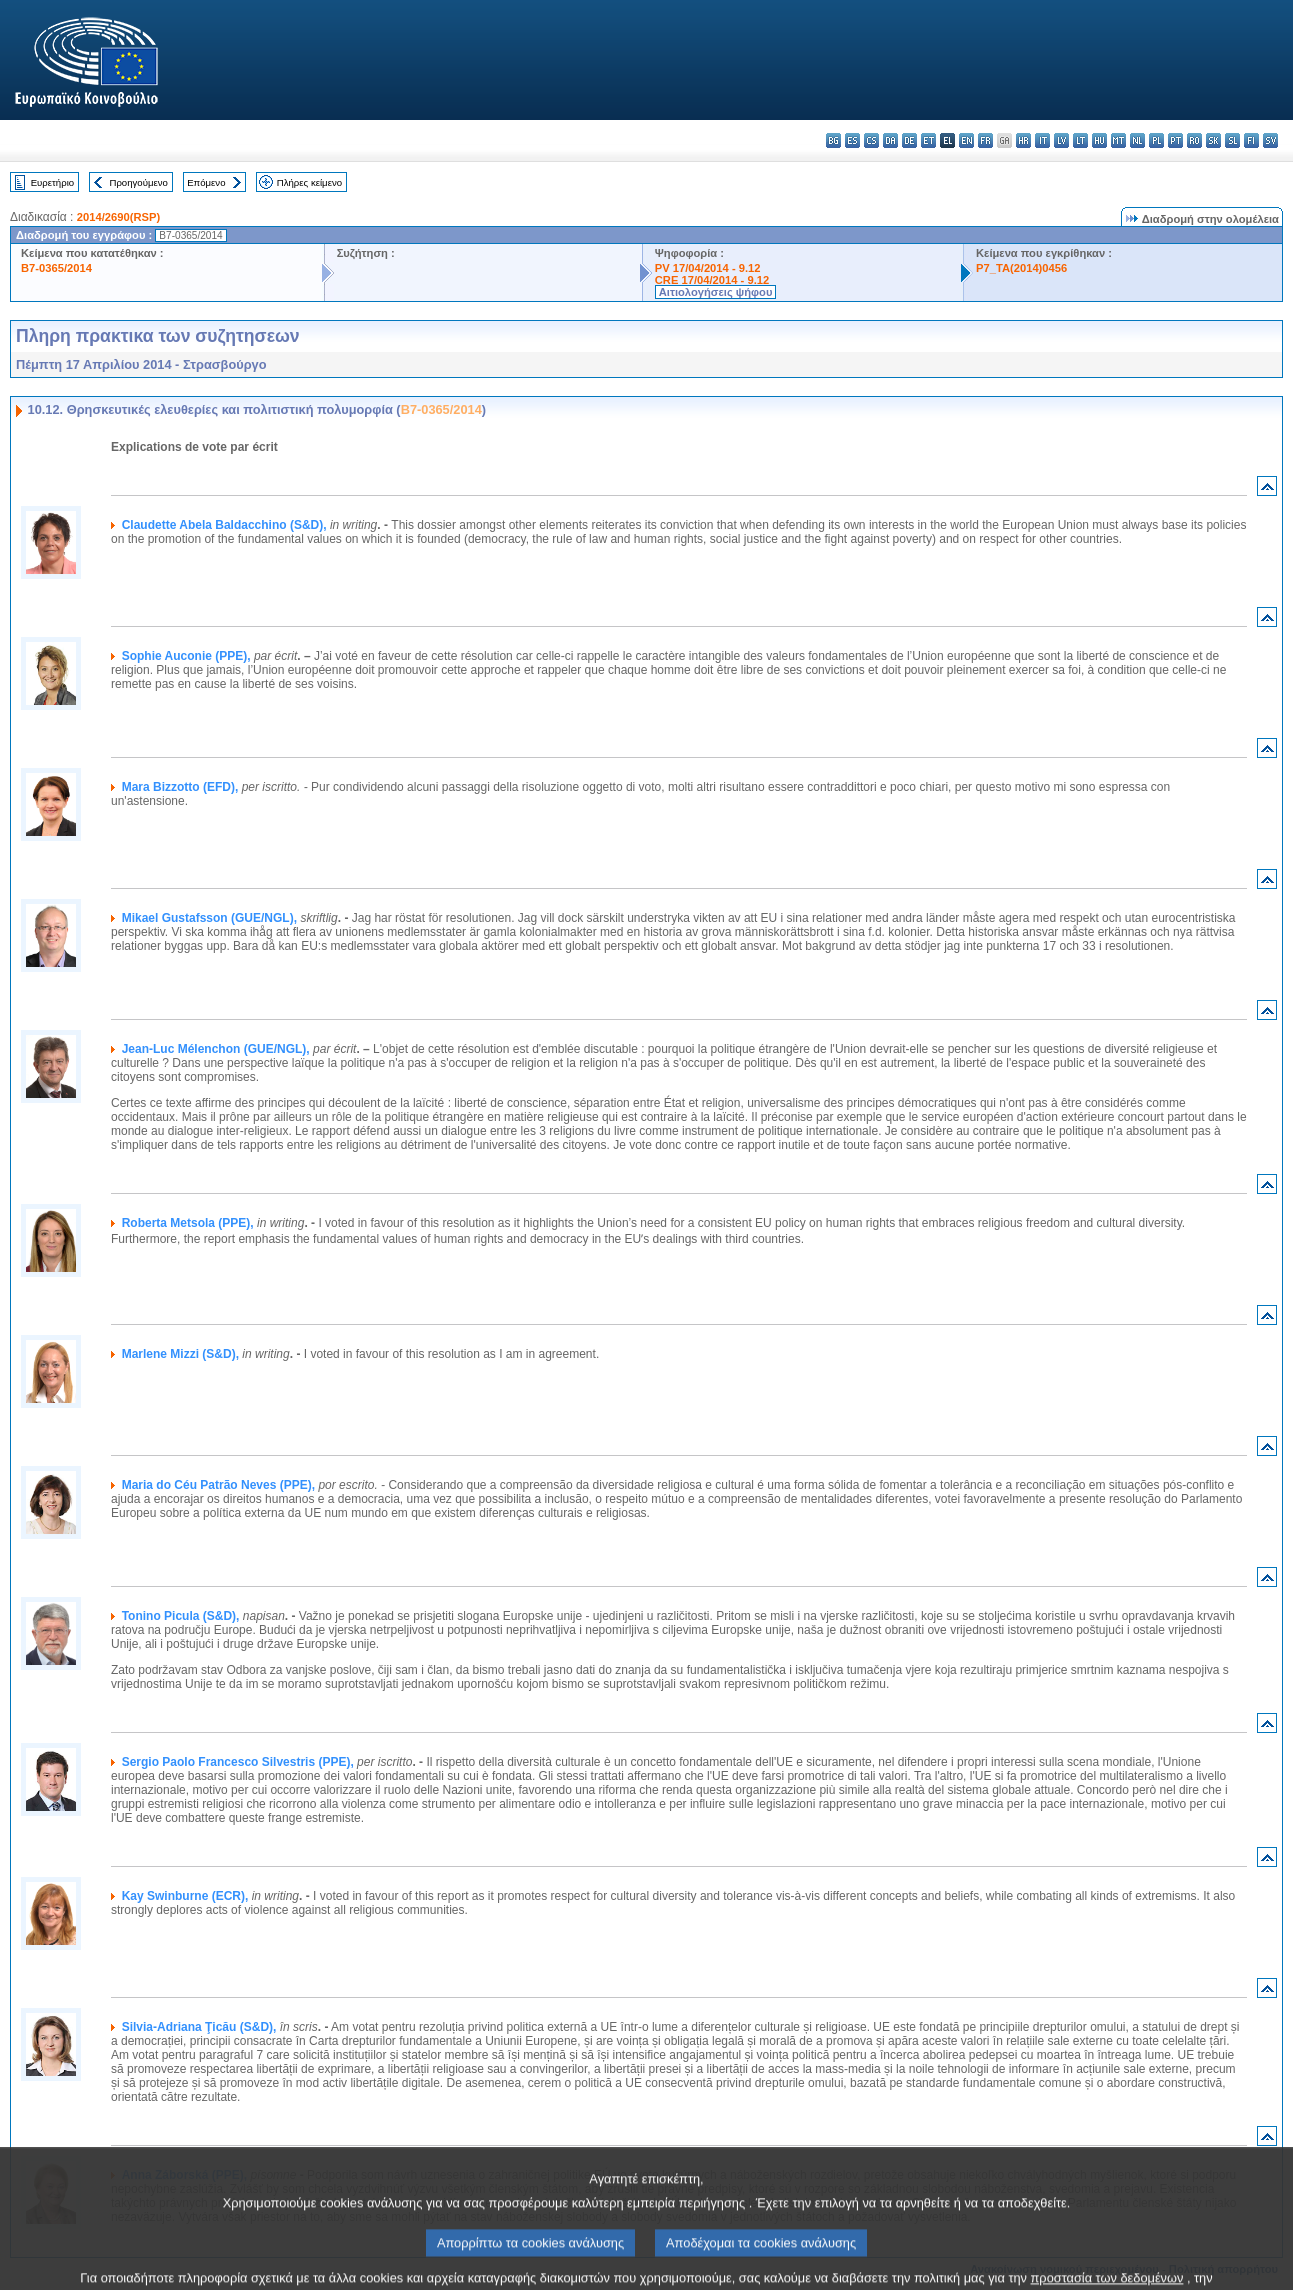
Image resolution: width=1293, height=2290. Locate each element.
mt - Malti (1118, 140)
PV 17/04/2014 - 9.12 (708, 268)
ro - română (1194, 140)
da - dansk (890, 140)
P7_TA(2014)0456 (1021, 268)
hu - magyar (1099, 140)
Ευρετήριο (52, 182)
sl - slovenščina (1232, 140)
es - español (852, 140)
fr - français (985, 140)
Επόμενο (206, 182)
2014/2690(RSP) (118, 217)
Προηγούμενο (138, 182)
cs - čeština (871, 140)
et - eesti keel (928, 140)
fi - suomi (1251, 140)
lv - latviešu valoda (1061, 140)
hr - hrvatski (1023, 140)
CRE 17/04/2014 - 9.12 (712, 280)
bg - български (833, 140)
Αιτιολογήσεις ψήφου (716, 292)
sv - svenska (1270, 140)
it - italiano (1042, 140)
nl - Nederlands (1137, 140)
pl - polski (1156, 140)
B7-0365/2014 (56, 268)
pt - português (1175, 140)
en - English (966, 140)
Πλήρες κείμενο (309, 182)
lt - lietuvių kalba (1080, 140)
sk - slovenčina (1213, 140)
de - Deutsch (909, 140)
